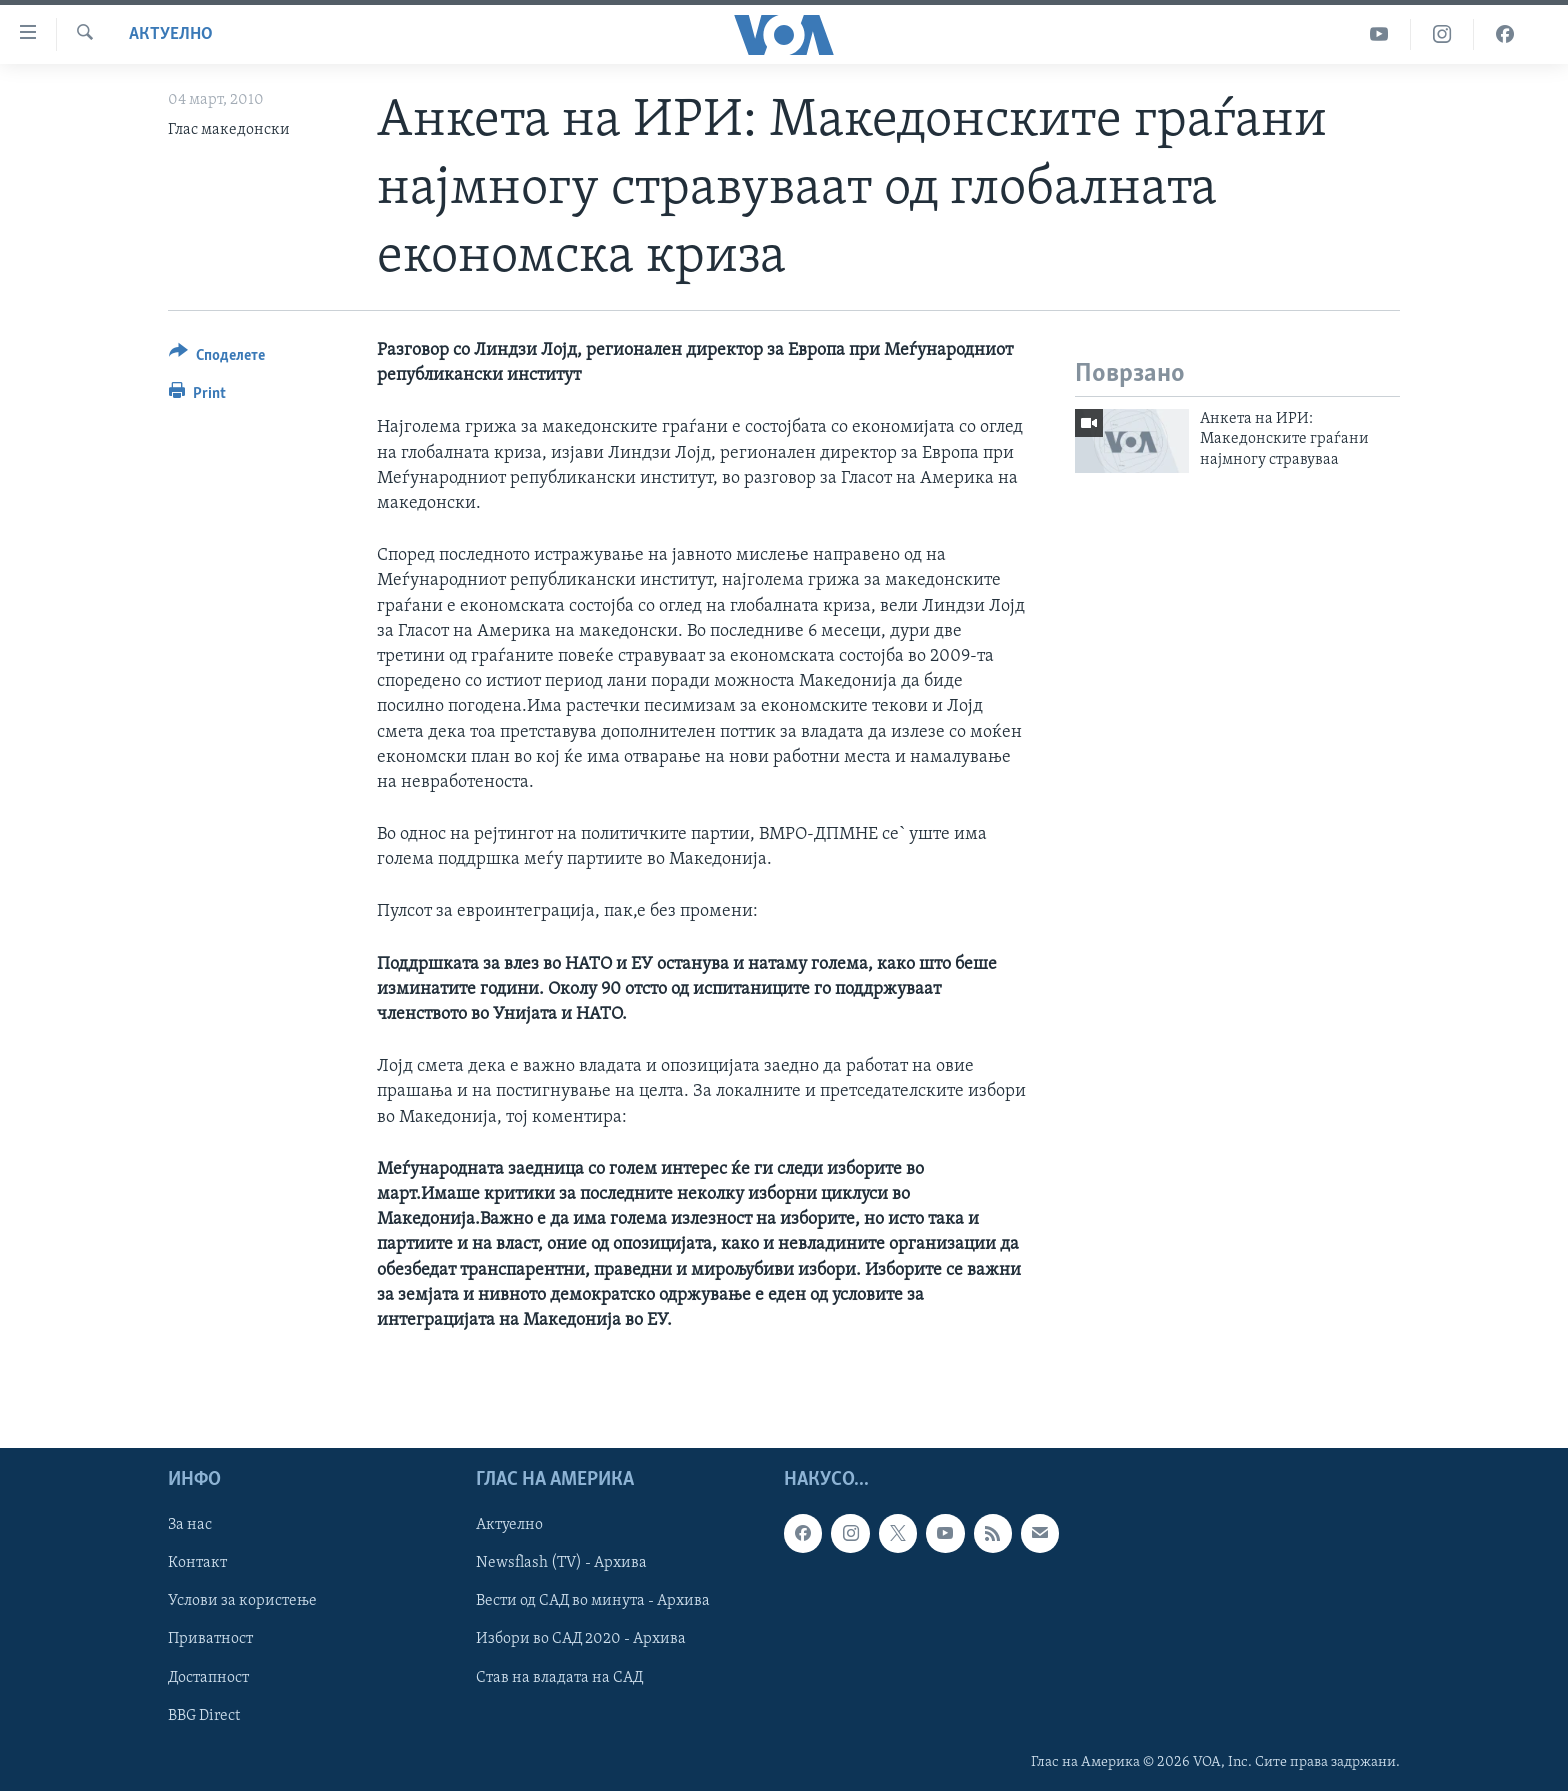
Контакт (197, 1563)
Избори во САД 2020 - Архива (581, 1640)
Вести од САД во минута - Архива (593, 1602)
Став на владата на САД (559, 1678)
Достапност (208, 1678)
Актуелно (171, 34)
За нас (190, 1525)
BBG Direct (204, 1716)
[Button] (217, 358)
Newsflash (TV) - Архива (561, 1563)
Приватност (210, 1640)
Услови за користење (242, 1602)
